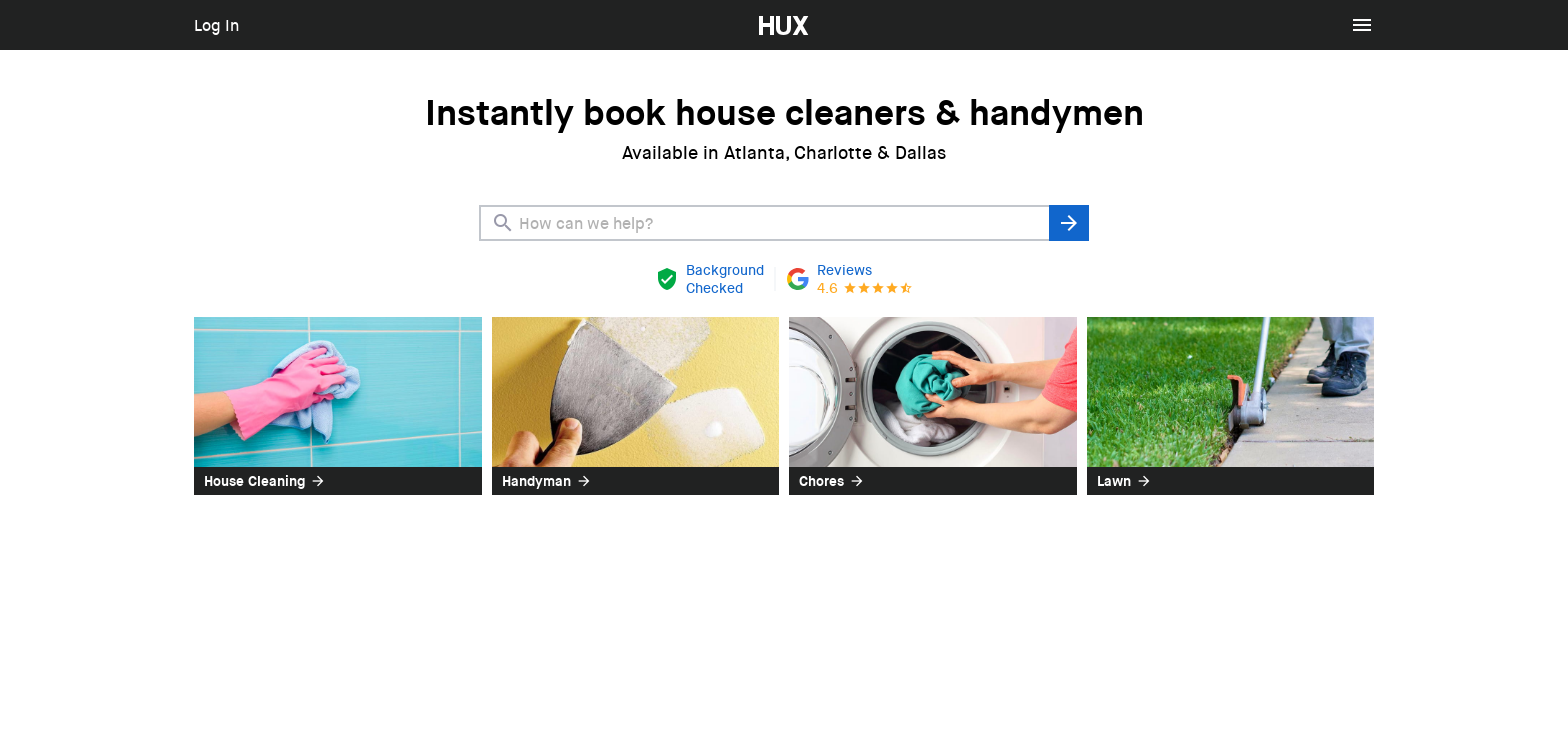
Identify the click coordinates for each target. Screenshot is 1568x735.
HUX (774, 10)
